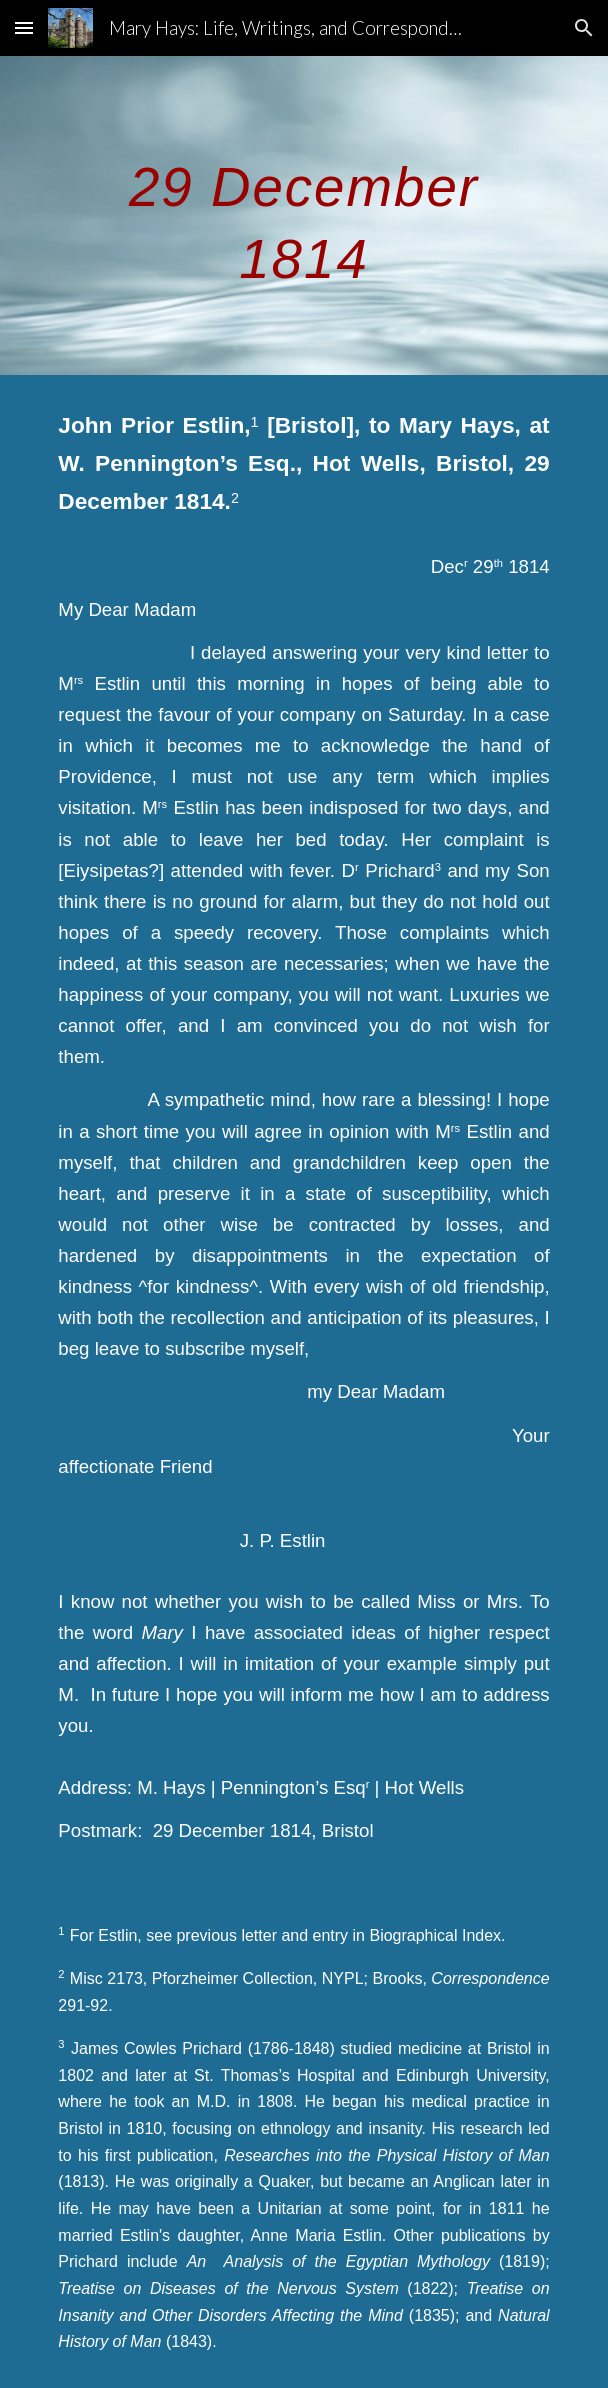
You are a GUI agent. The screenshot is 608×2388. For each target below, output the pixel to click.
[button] (24, 27)
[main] (303, 215)
